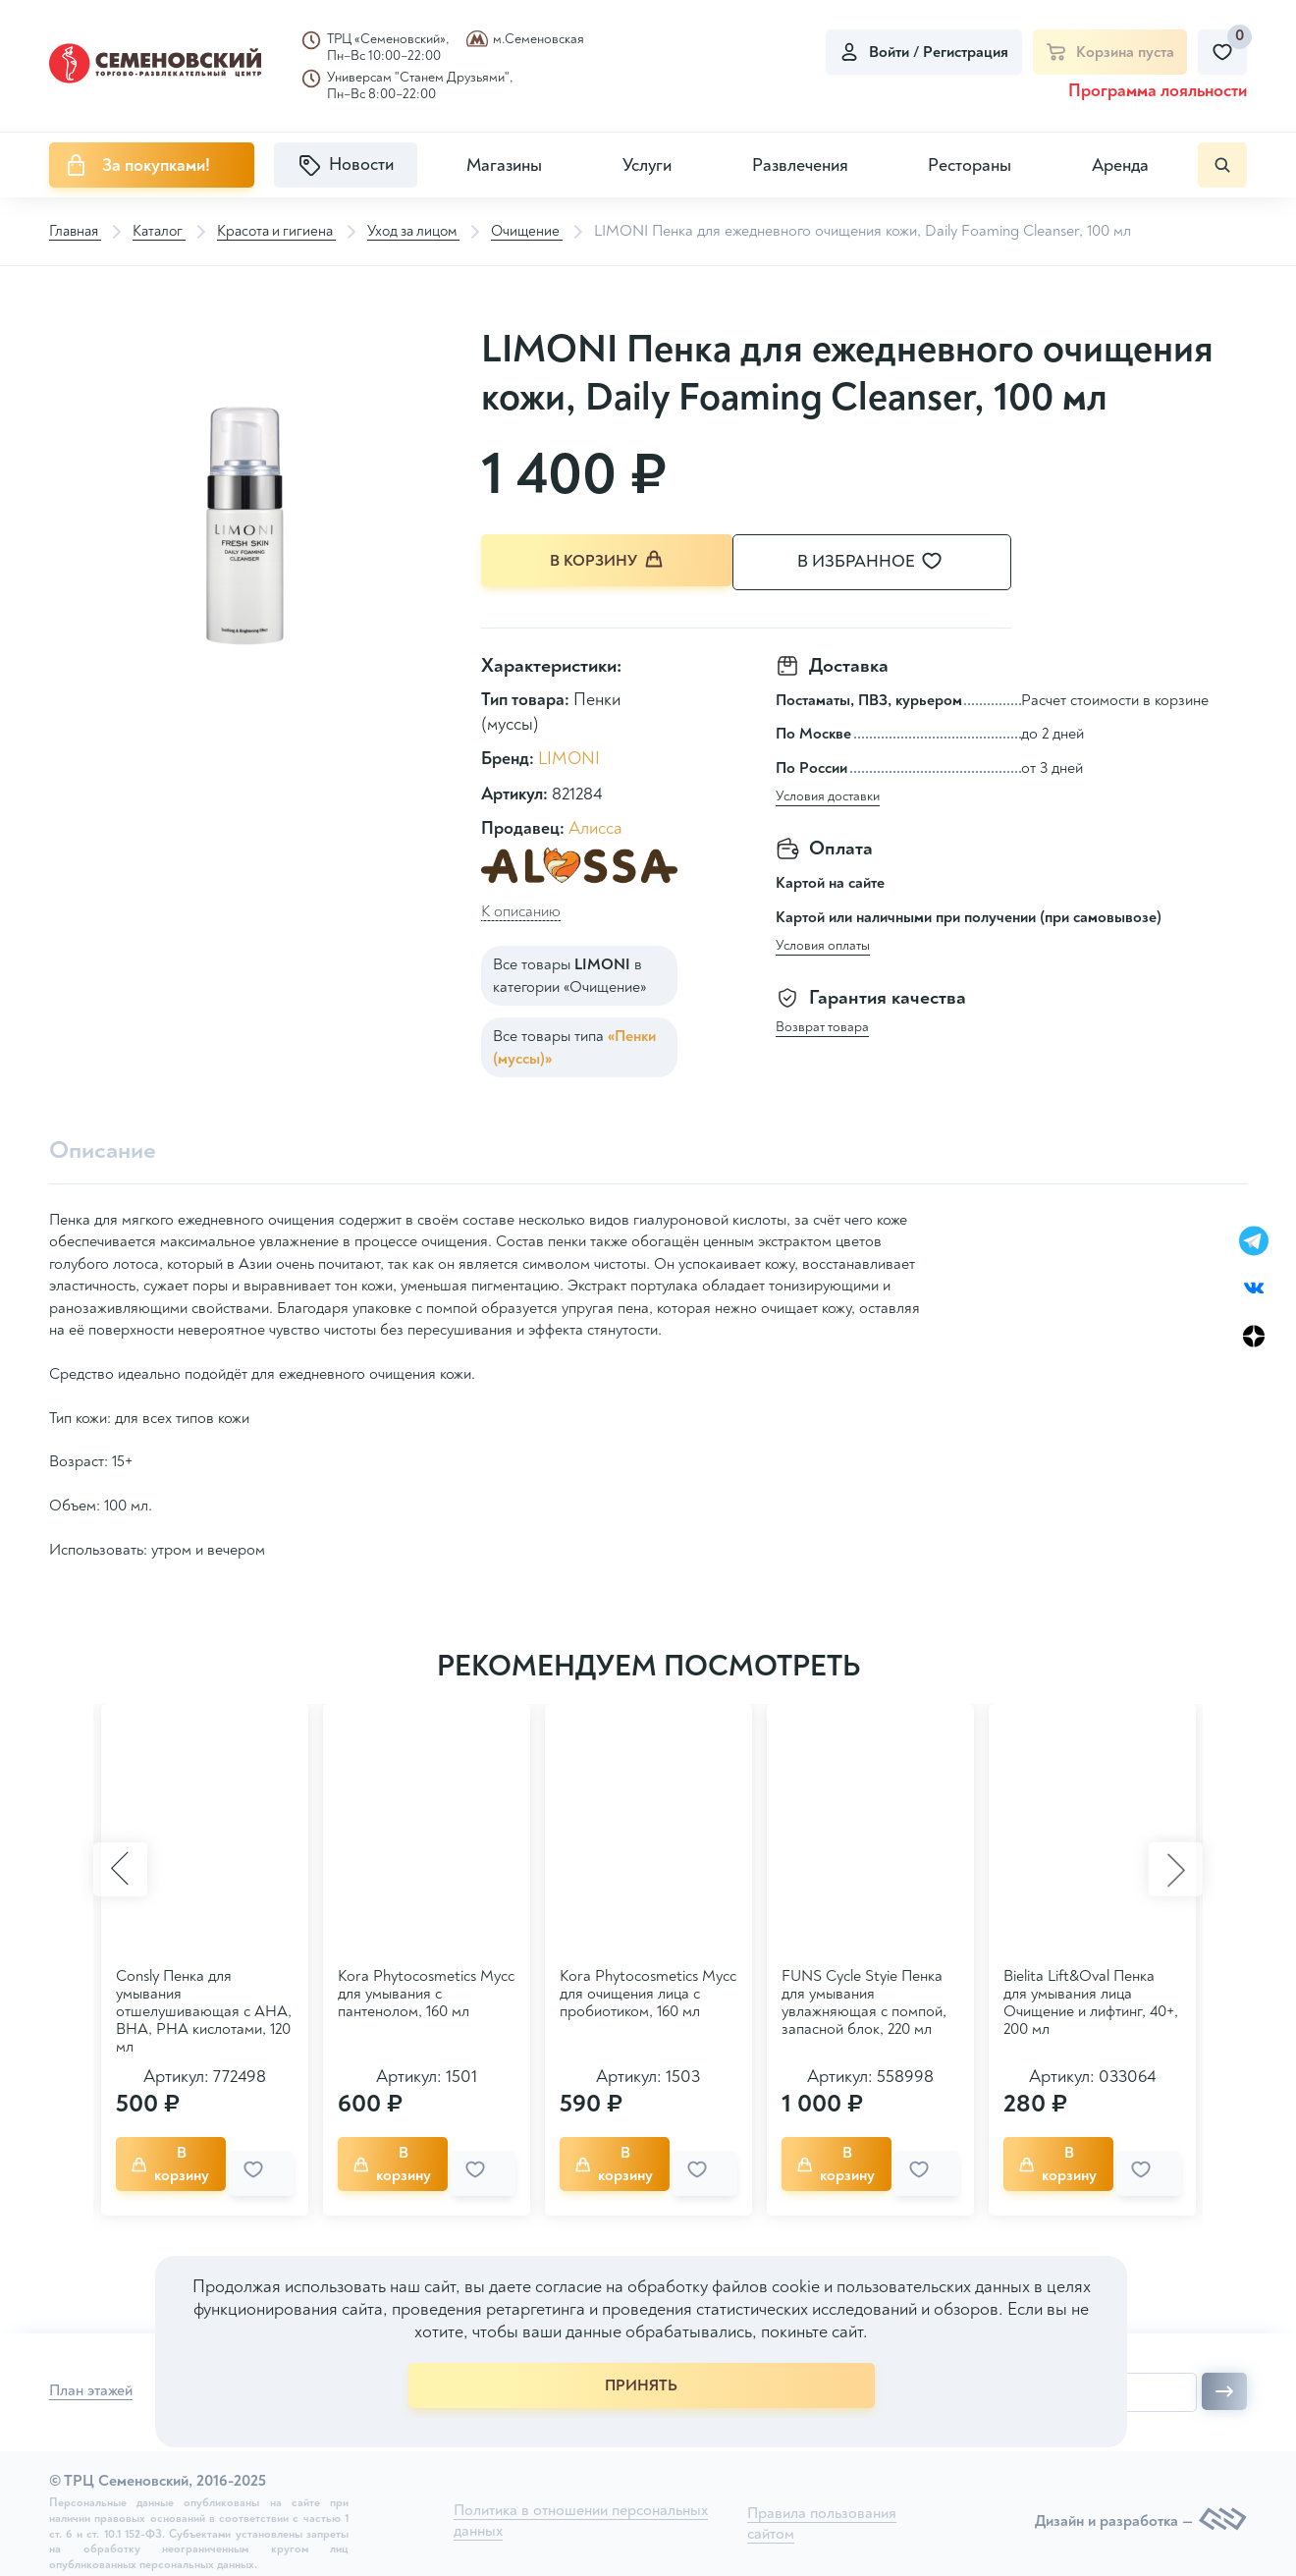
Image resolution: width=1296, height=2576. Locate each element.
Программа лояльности (1157, 91)
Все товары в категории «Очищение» (569, 973)
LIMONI (569, 756)
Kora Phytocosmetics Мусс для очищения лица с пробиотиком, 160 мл (648, 1992)
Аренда (1120, 165)
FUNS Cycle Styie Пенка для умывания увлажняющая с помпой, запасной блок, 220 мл (864, 2001)
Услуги (647, 165)
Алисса (595, 825)
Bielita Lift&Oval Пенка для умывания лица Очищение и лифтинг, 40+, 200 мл (1090, 2001)
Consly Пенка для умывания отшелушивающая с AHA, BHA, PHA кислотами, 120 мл (204, 2010)
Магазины (504, 165)
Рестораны (969, 165)
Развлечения (800, 165)
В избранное (893, 562)
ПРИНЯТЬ (641, 2385)
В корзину (609, 561)
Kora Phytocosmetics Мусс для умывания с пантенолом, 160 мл (426, 1992)
